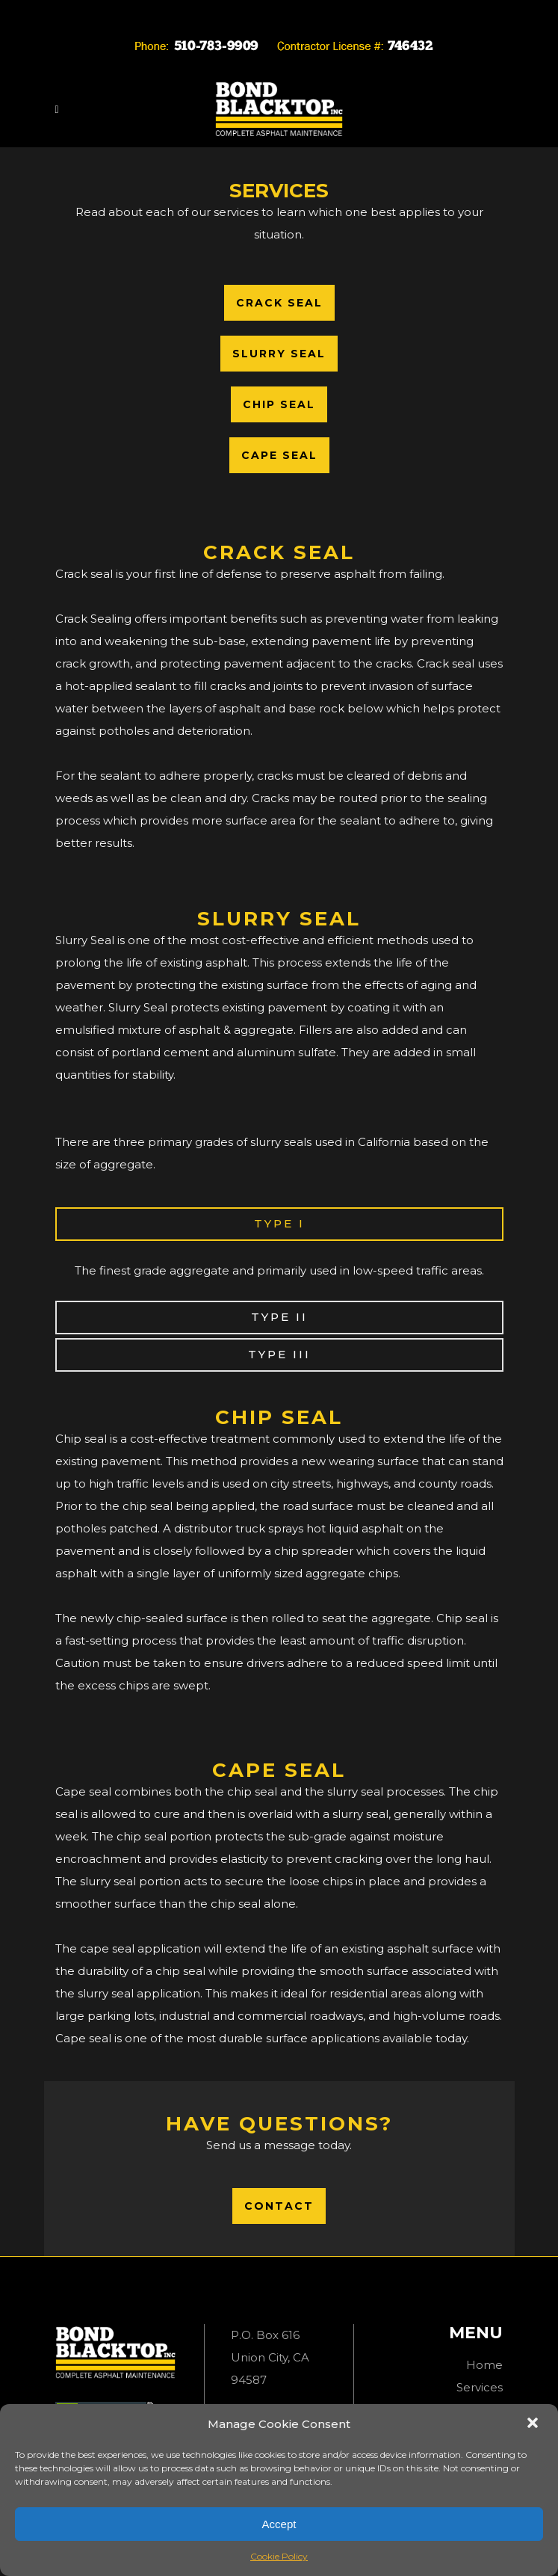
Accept (279, 2524)
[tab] (279, 1224)
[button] (534, 2424)
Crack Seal (279, 302)
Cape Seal (279, 455)
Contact (279, 2206)
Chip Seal (279, 404)
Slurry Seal (279, 353)
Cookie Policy (279, 2556)
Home (484, 2365)
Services (479, 2387)
